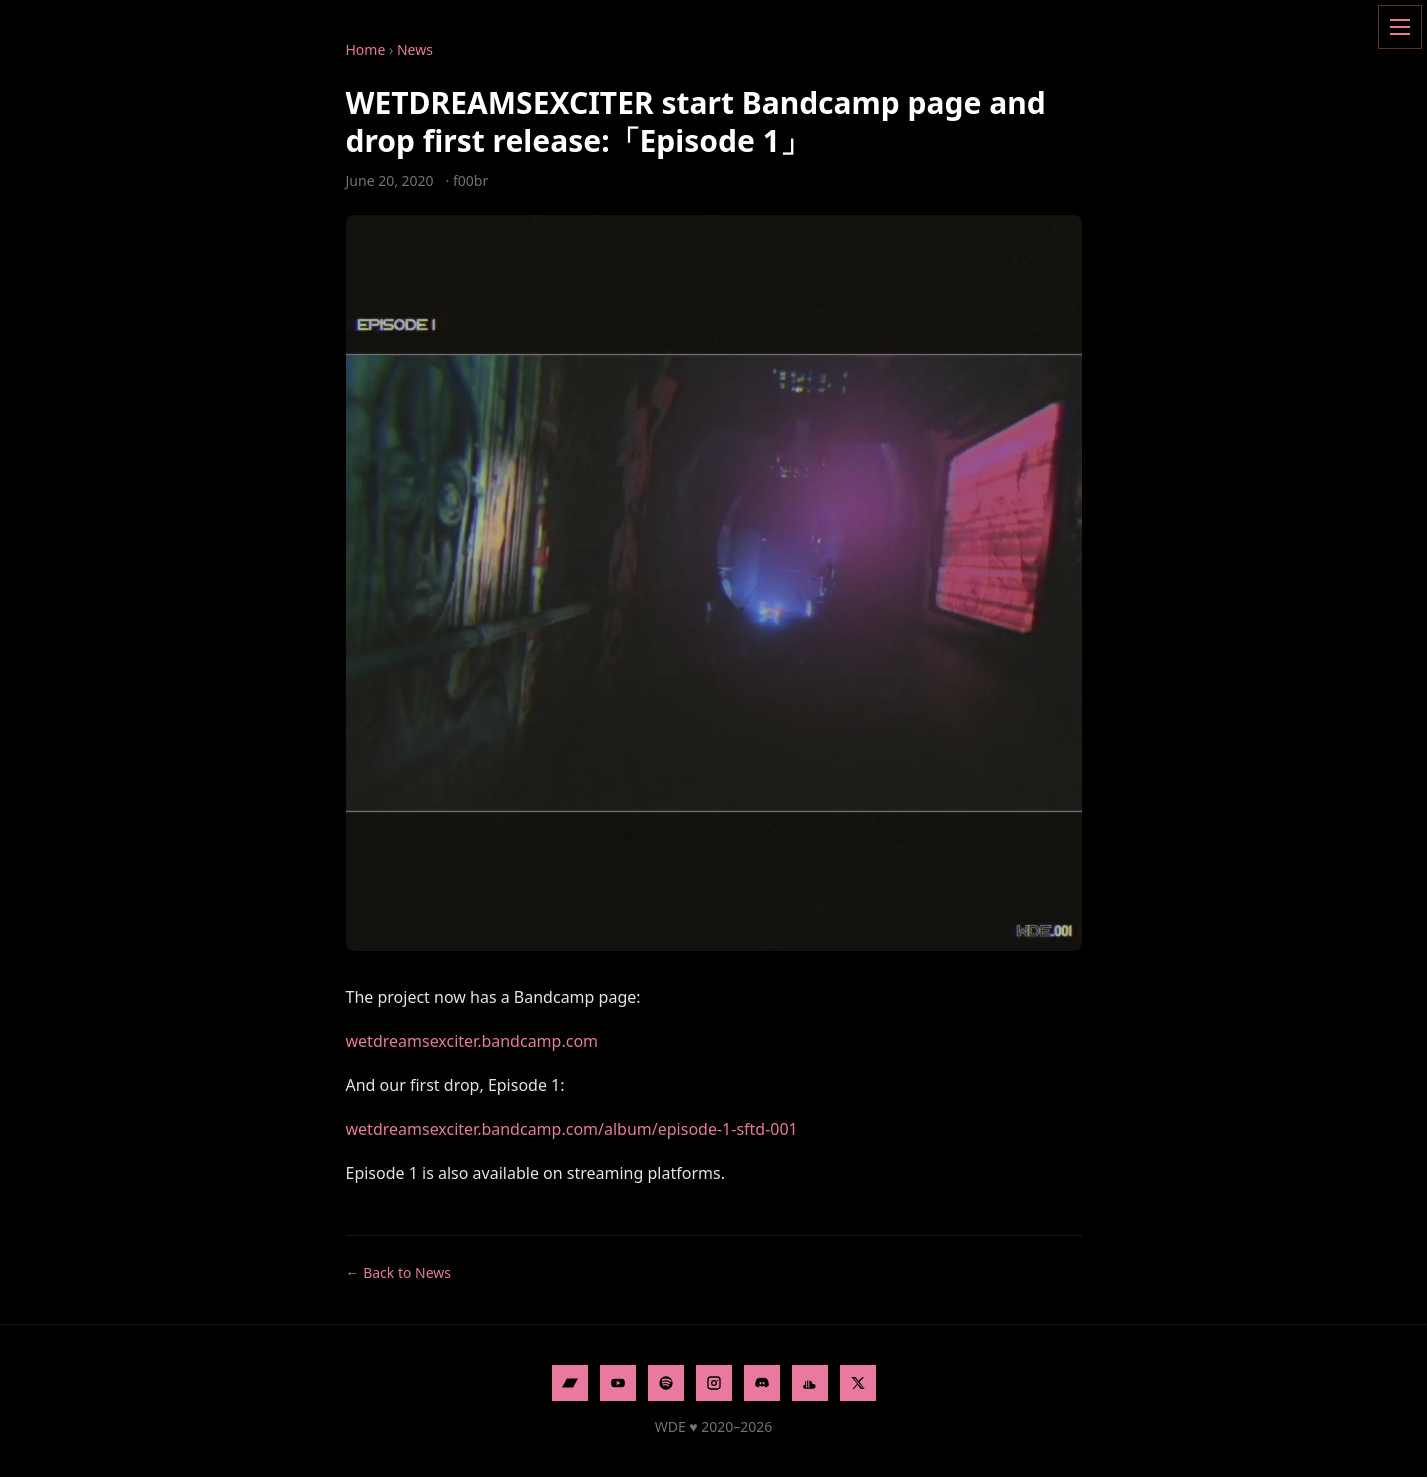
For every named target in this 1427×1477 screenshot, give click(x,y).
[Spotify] (666, 1383)
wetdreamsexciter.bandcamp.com (472, 1041)
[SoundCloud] (810, 1383)
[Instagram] (714, 1383)
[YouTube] (618, 1383)
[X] (858, 1383)
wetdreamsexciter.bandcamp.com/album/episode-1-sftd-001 (572, 1129)
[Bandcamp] (570, 1383)
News (415, 49)
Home (366, 49)
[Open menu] (1400, 27)
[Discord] (762, 1383)
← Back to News (399, 1272)
